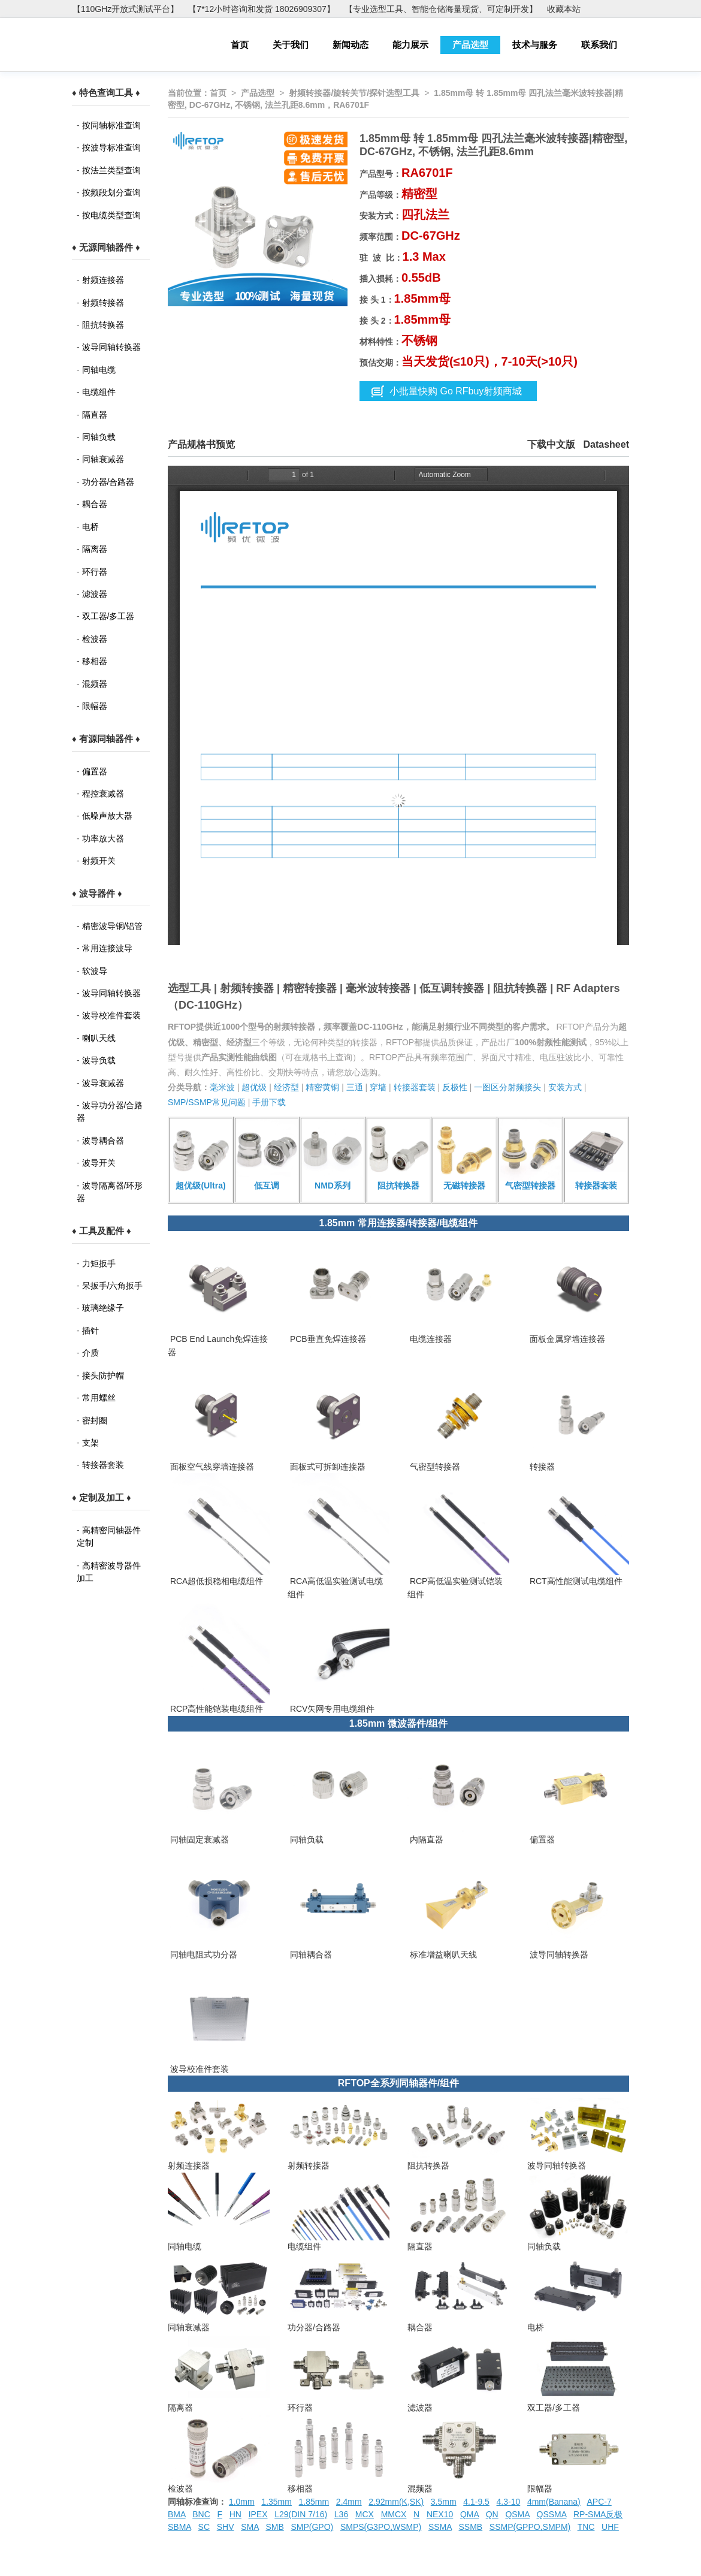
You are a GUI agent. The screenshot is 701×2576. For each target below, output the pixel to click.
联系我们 (599, 45)
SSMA (440, 2527)
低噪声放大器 (107, 816)
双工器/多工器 (108, 616)
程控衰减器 (103, 793)
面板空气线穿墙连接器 (211, 1466)
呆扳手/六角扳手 (112, 1285)
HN (235, 2514)
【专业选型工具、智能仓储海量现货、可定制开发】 (441, 9)
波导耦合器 (103, 1140)
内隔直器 (425, 1839)
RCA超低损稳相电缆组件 (215, 1581)
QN (492, 2514)
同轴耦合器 (310, 1954)
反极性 (454, 1087)
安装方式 (565, 1087)
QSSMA (552, 2514)
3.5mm (444, 2501)
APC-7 (599, 2501)
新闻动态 (350, 45)
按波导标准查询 (111, 147)
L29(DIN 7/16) (300, 2514)
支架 (90, 1442)
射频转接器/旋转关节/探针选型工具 (354, 93)
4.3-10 (509, 2501)
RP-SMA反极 (598, 2514)
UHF (610, 2527)
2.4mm (349, 2501)
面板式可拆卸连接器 (326, 1466)
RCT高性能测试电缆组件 (575, 1581)
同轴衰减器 (103, 459)
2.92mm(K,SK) (396, 2501)
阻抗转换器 (103, 325)
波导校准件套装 (111, 1015)
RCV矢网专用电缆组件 (331, 1709)
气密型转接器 (433, 1466)
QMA (469, 2514)
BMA (177, 2514)
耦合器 (94, 504)
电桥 (90, 527)
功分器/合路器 (108, 482)
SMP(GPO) (312, 2527)
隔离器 (94, 549)
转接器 (541, 1466)
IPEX (258, 2514)
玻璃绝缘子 (103, 1308)
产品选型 (470, 45)
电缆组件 (99, 392)
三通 (354, 1087)
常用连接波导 (107, 948)
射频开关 (99, 860)
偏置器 (94, 771)
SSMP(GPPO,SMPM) (530, 2527)
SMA (250, 2527)
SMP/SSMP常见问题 (207, 1102)
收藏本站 (564, 9)
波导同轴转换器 (111, 347)
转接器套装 (103, 1465)
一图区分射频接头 (507, 1087)
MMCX (394, 2514)
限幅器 (94, 706)
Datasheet (606, 444)
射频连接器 (103, 280)
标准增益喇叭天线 (442, 1954)
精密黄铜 (322, 1087)
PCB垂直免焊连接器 (327, 1339)
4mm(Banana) (554, 2501)
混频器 (94, 684)
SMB (274, 2527)
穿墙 (378, 1087)
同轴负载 (99, 437)
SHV (225, 2527)
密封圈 (94, 1420)
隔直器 (94, 415)
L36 (341, 2514)
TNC (586, 2527)
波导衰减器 (103, 1083)
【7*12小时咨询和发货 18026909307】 (261, 9)
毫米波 (222, 1087)
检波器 (94, 639)
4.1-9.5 (476, 2501)
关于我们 (291, 45)
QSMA (517, 2514)
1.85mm (314, 2501)
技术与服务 (534, 45)
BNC (201, 2514)
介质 (90, 1353)
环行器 (94, 572)
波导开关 (99, 1163)
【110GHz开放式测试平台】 (125, 9)
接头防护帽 (103, 1375)
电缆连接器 (429, 1339)
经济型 (286, 1087)
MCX (364, 2514)
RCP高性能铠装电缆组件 (215, 1709)
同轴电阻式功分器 (202, 1954)
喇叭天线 (99, 1038)
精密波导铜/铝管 (112, 926)
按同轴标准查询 (111, 125)
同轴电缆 (99, 370)
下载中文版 (551, 444)
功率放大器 (103, 838)
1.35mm (276, 2501)
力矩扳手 (99, 1263)
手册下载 (269, 1102)
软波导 (94, 971)
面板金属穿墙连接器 (566, 1339)
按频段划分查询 (111, 192)
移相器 (94, 661)
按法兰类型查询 (111, 170)
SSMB (471, 2527)
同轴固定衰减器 (198, 1839)
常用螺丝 (99, 1397)
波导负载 (99, 1060)
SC (204, 2527)
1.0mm (242, 2501)
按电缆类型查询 (111, 215)
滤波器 (94, 594)
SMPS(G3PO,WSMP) (380, 2527)
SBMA (179, 2527)
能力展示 (410, 45)
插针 (90, 1330)
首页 (240, 45)
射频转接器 (103, 302)
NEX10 (440, 2514)
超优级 (254, 1087)
